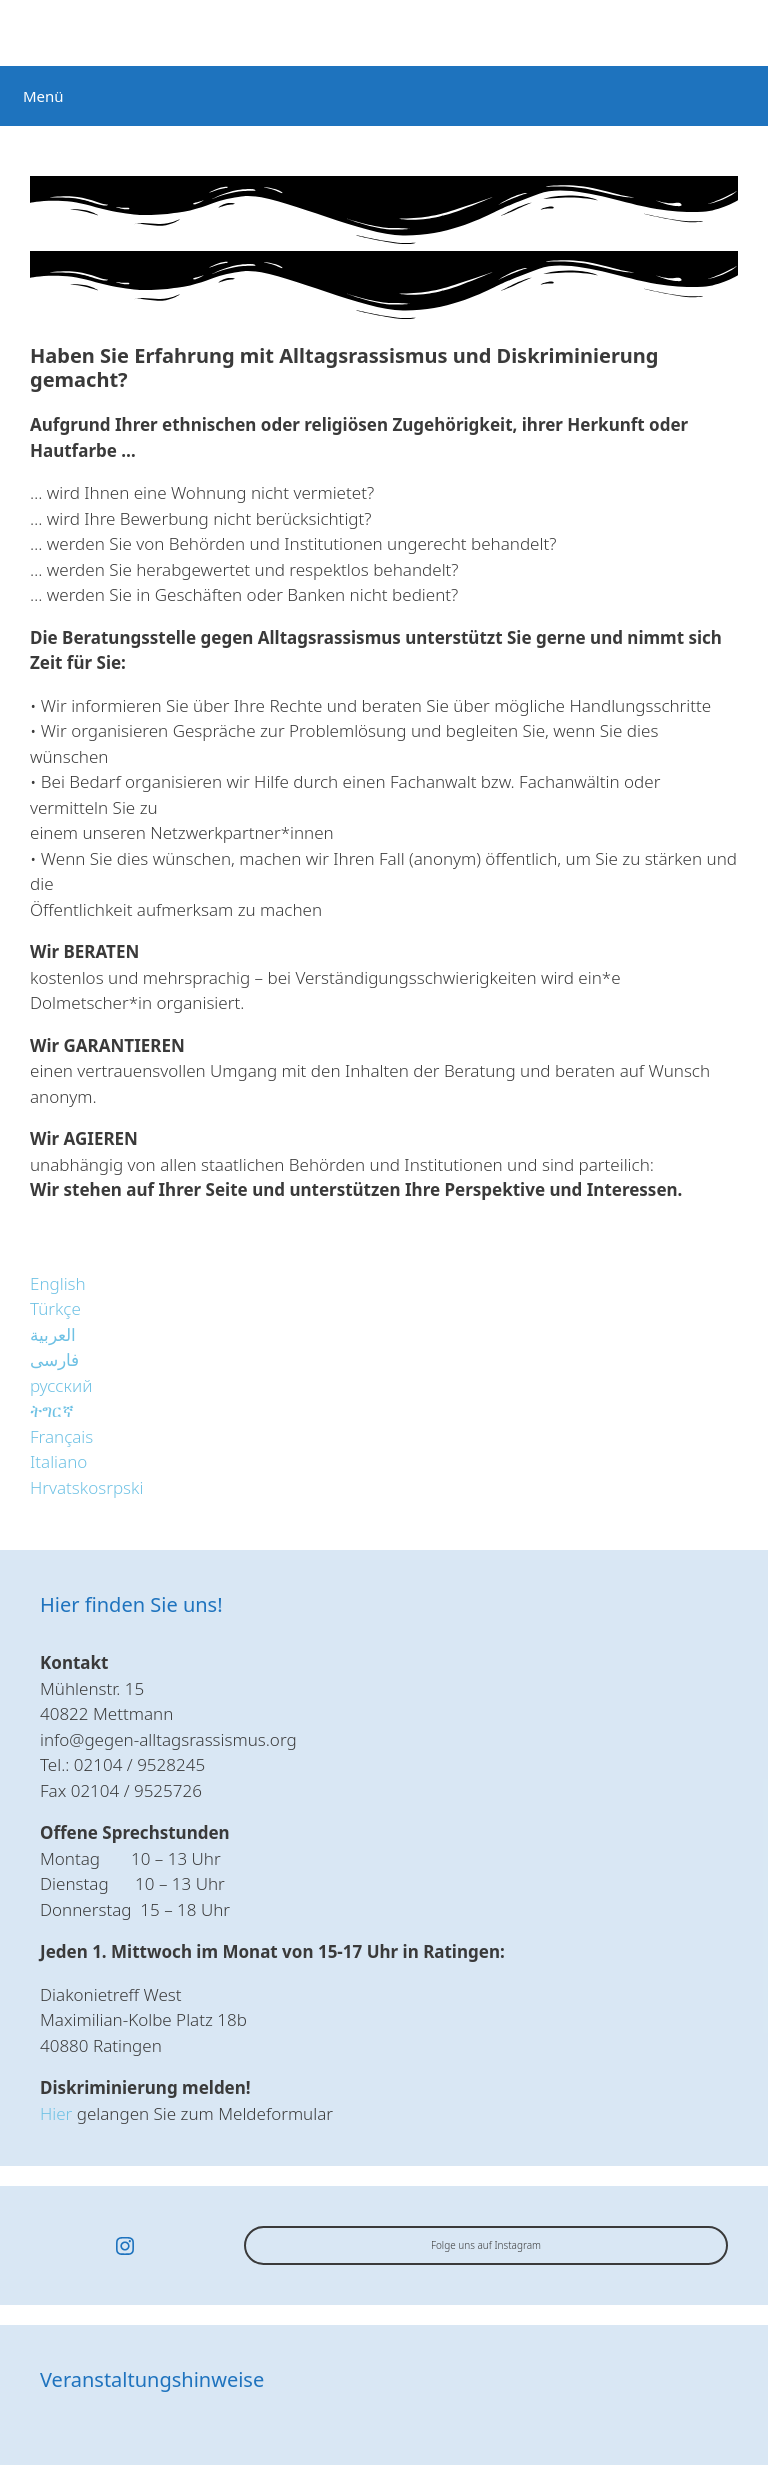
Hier (56, 2113)
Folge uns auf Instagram (486, 2245)
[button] (58, 1283)
